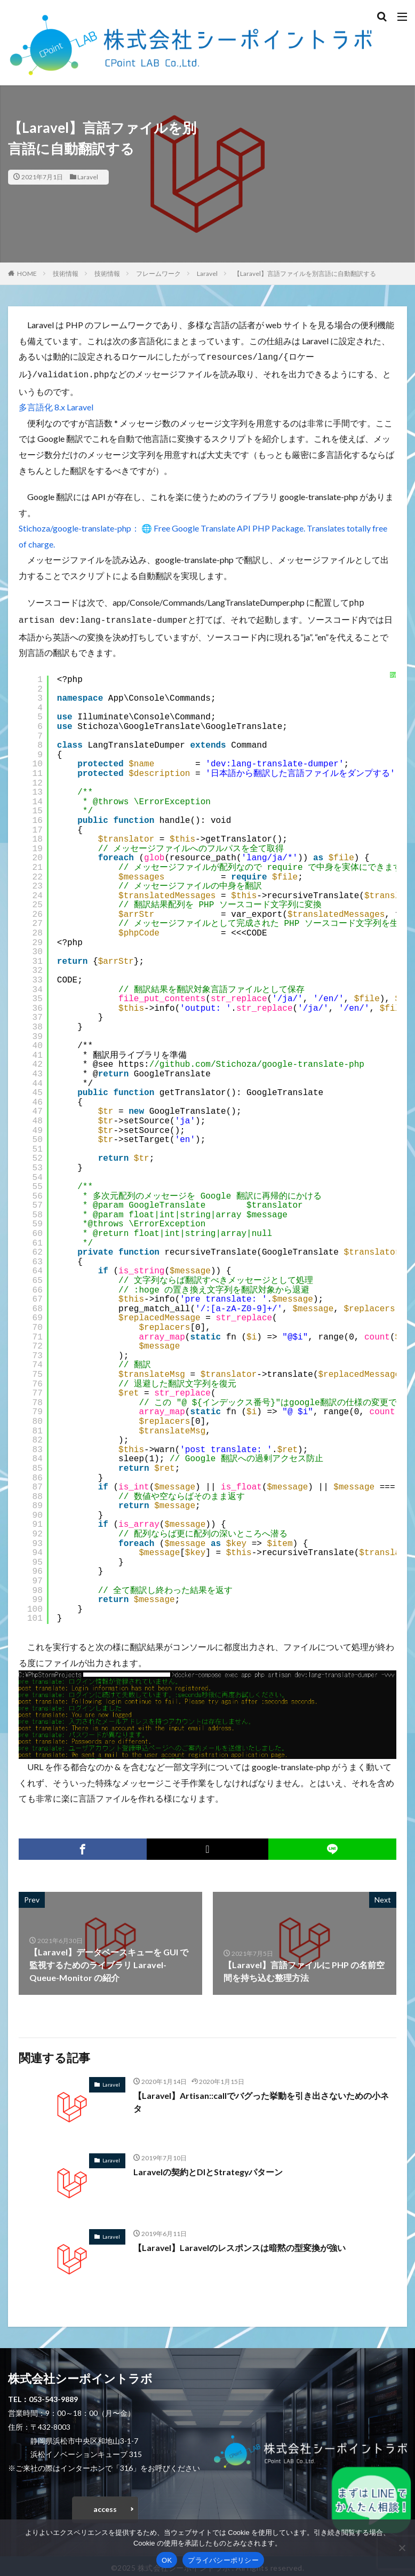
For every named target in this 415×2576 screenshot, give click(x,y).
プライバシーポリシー (223, 2560)
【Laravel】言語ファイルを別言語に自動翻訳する (305, 274)
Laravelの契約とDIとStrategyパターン (208, 2167)
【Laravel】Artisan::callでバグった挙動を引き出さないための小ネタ (261, 2097)
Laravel (87, 177)
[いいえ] (401, 2547)
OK (167, 2560)
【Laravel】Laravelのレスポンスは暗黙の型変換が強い (240, 2243)
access (105, 2504)
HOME (27, 274)
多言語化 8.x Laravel (56, 405)
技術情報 (65, 274)
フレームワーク (158, 274)
